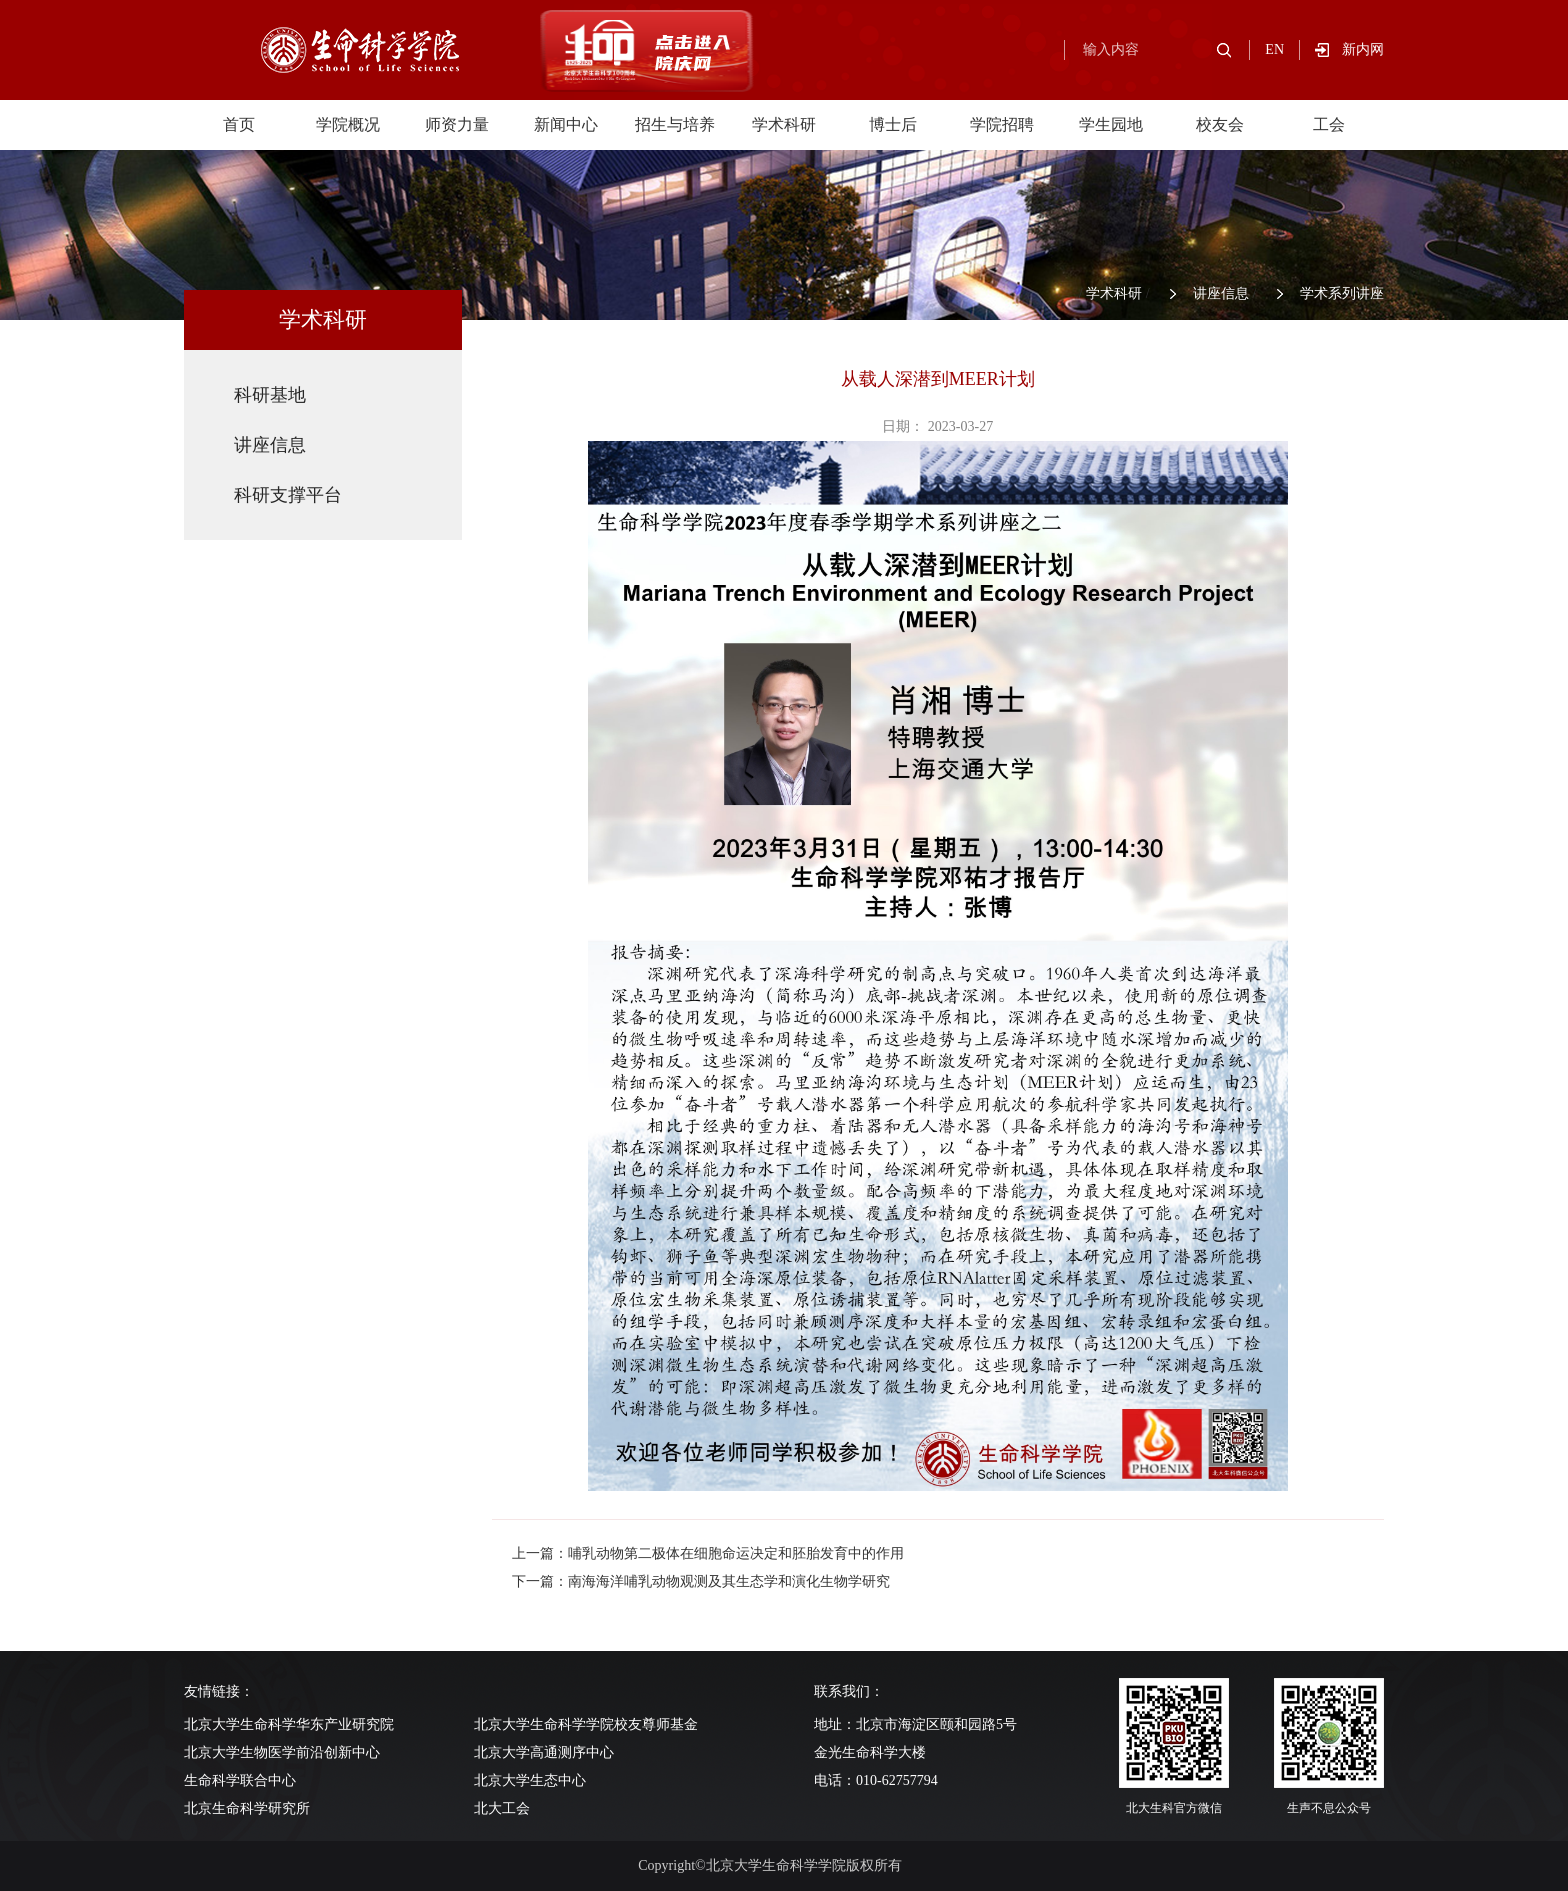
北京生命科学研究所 (247, 1808)
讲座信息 (1221, 293)
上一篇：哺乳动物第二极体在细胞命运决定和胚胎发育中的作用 (708, 1553)
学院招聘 (1002, 124)
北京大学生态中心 (530, 1780)
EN (1274, 49)
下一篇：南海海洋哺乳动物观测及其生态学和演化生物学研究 (701, 1581)
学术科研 (784, 124)
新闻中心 (566, 124)
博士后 (893, 124)
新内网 (1363, 49)
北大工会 (502, 1808)
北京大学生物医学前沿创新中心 (282, 1752)
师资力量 (457, 124)
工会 (1329, 124)
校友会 (1220, 124)
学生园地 (1111, 124)
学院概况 (348, 124)
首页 (239, 124)
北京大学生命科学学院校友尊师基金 (586, 1724)
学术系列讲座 (1342, 293)
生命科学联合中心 (240, 1780)
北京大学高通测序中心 (544, 1752)
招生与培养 (675, 124)
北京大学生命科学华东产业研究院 (289, 1724)
